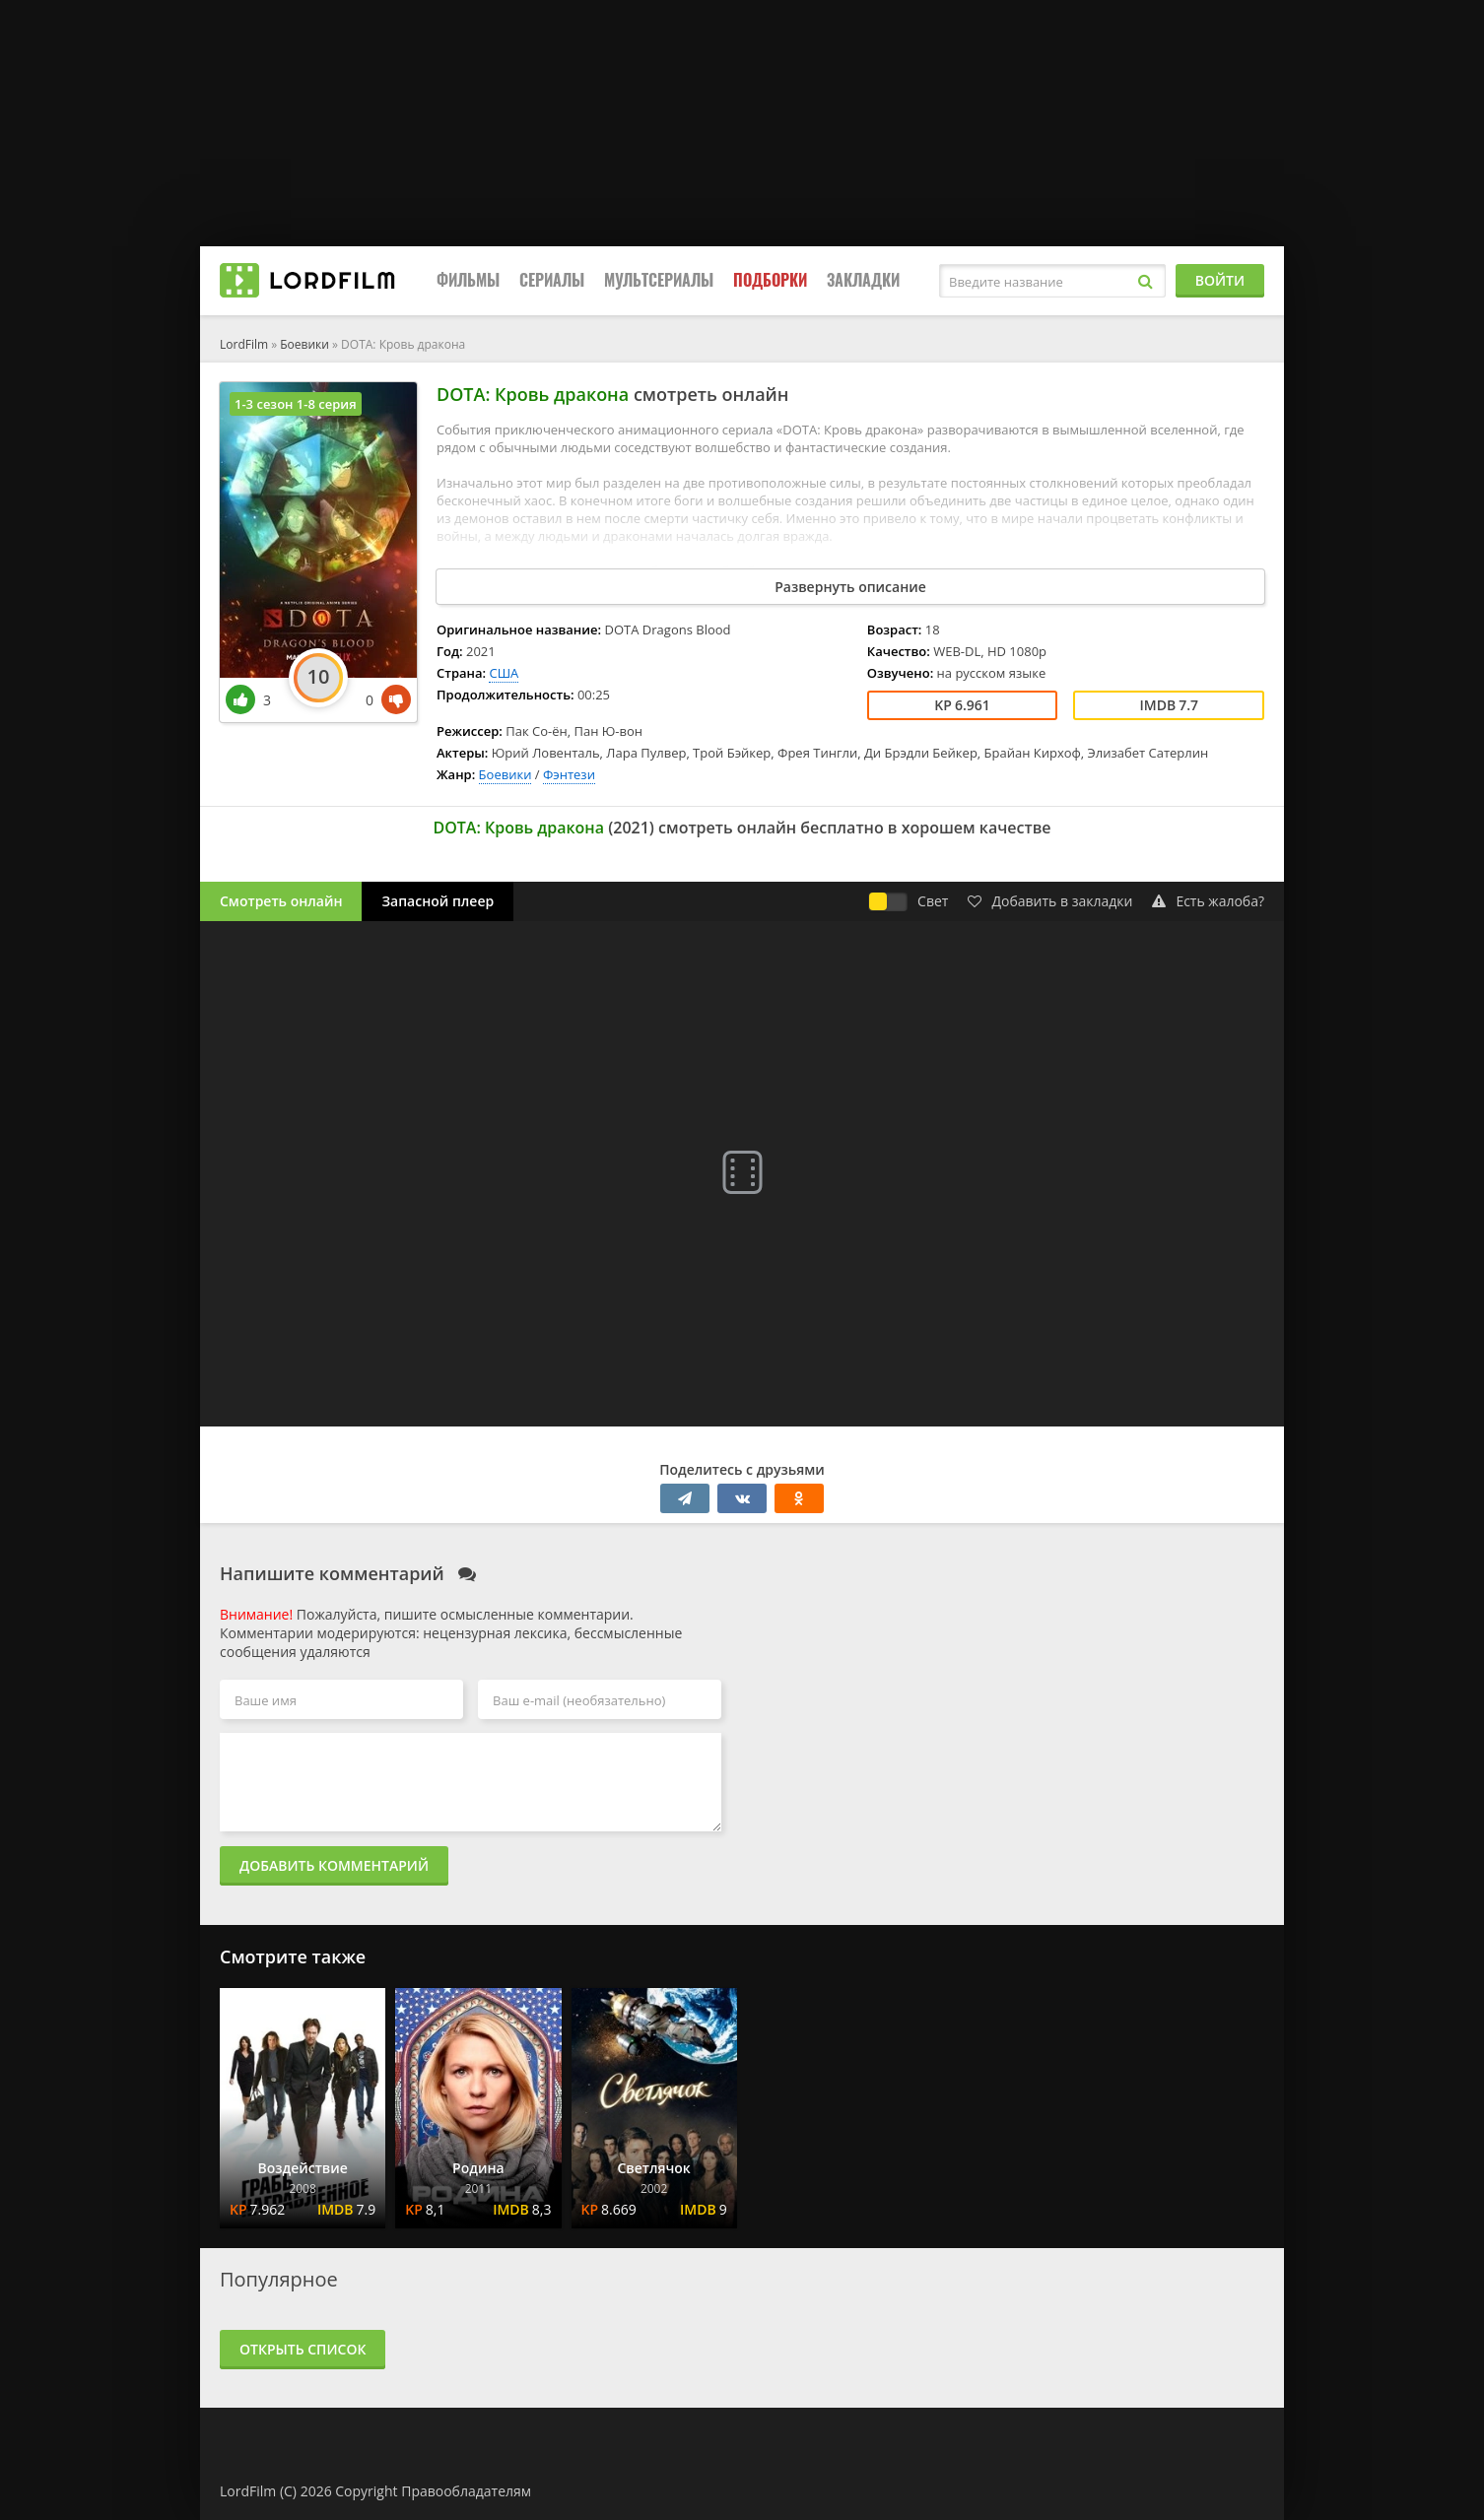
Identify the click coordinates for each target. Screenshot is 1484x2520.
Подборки (770, 280)
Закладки (863, 280)
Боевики (304, 344)
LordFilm (244, 344)
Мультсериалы (658, 280)
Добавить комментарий (334, 1865)
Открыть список (302, 2349)
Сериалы (551, 280)
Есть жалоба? (1208, 901)
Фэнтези (569, 774)
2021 (631, 827)
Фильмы (468, 280)
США (503, 673)
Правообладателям (466, 2491)
